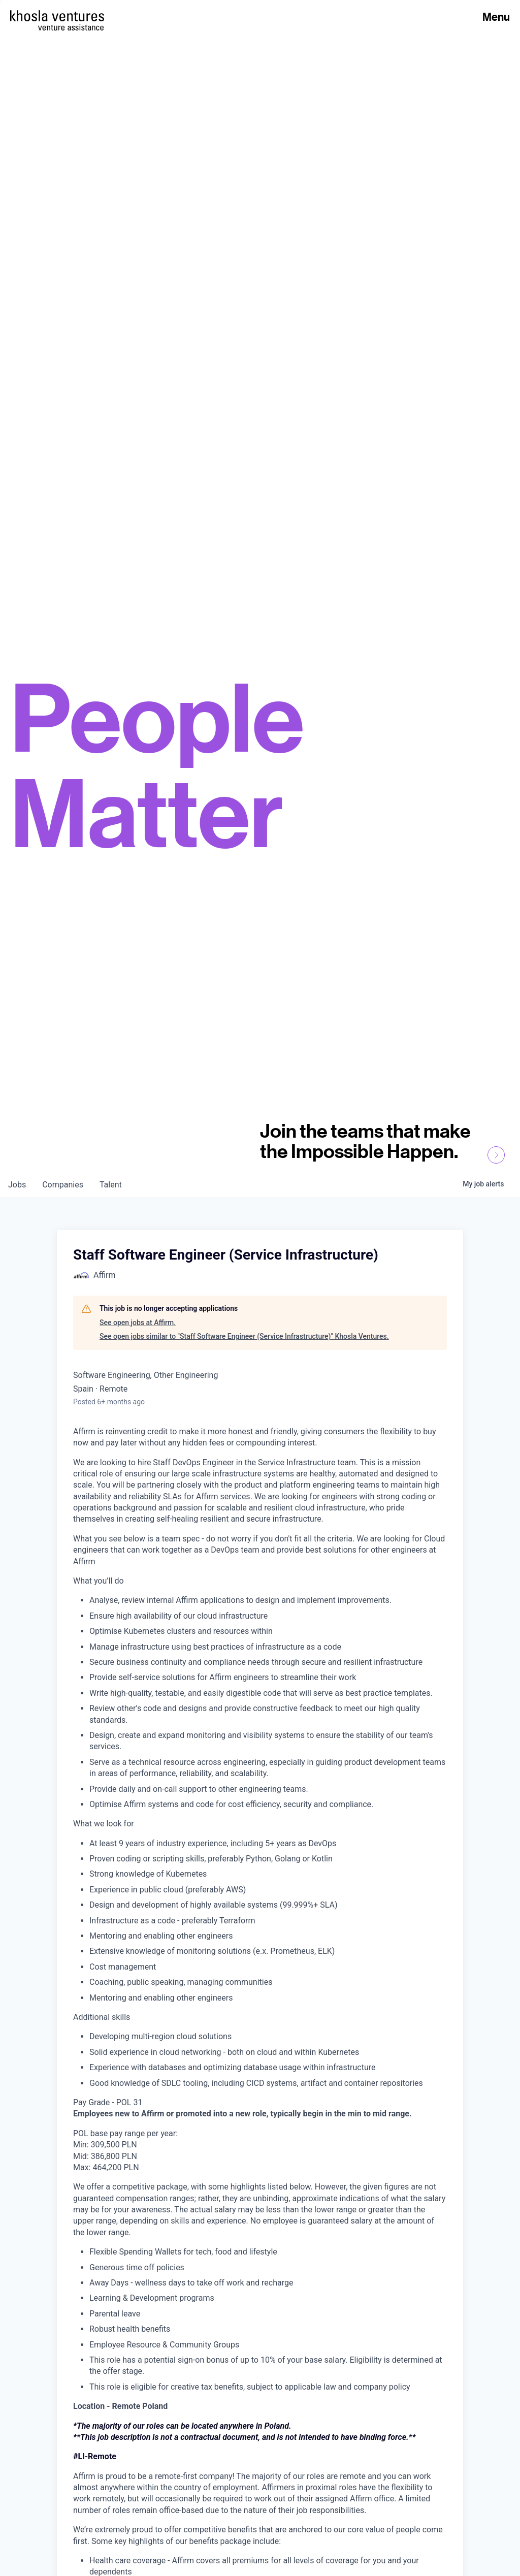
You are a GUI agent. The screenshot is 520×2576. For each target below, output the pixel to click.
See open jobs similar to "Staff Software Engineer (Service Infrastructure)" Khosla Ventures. (244, 1336)
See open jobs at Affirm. (138, 1322)
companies (62, 1184)
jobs (17, 1184)
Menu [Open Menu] (496, 17)
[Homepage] (57, 15)
